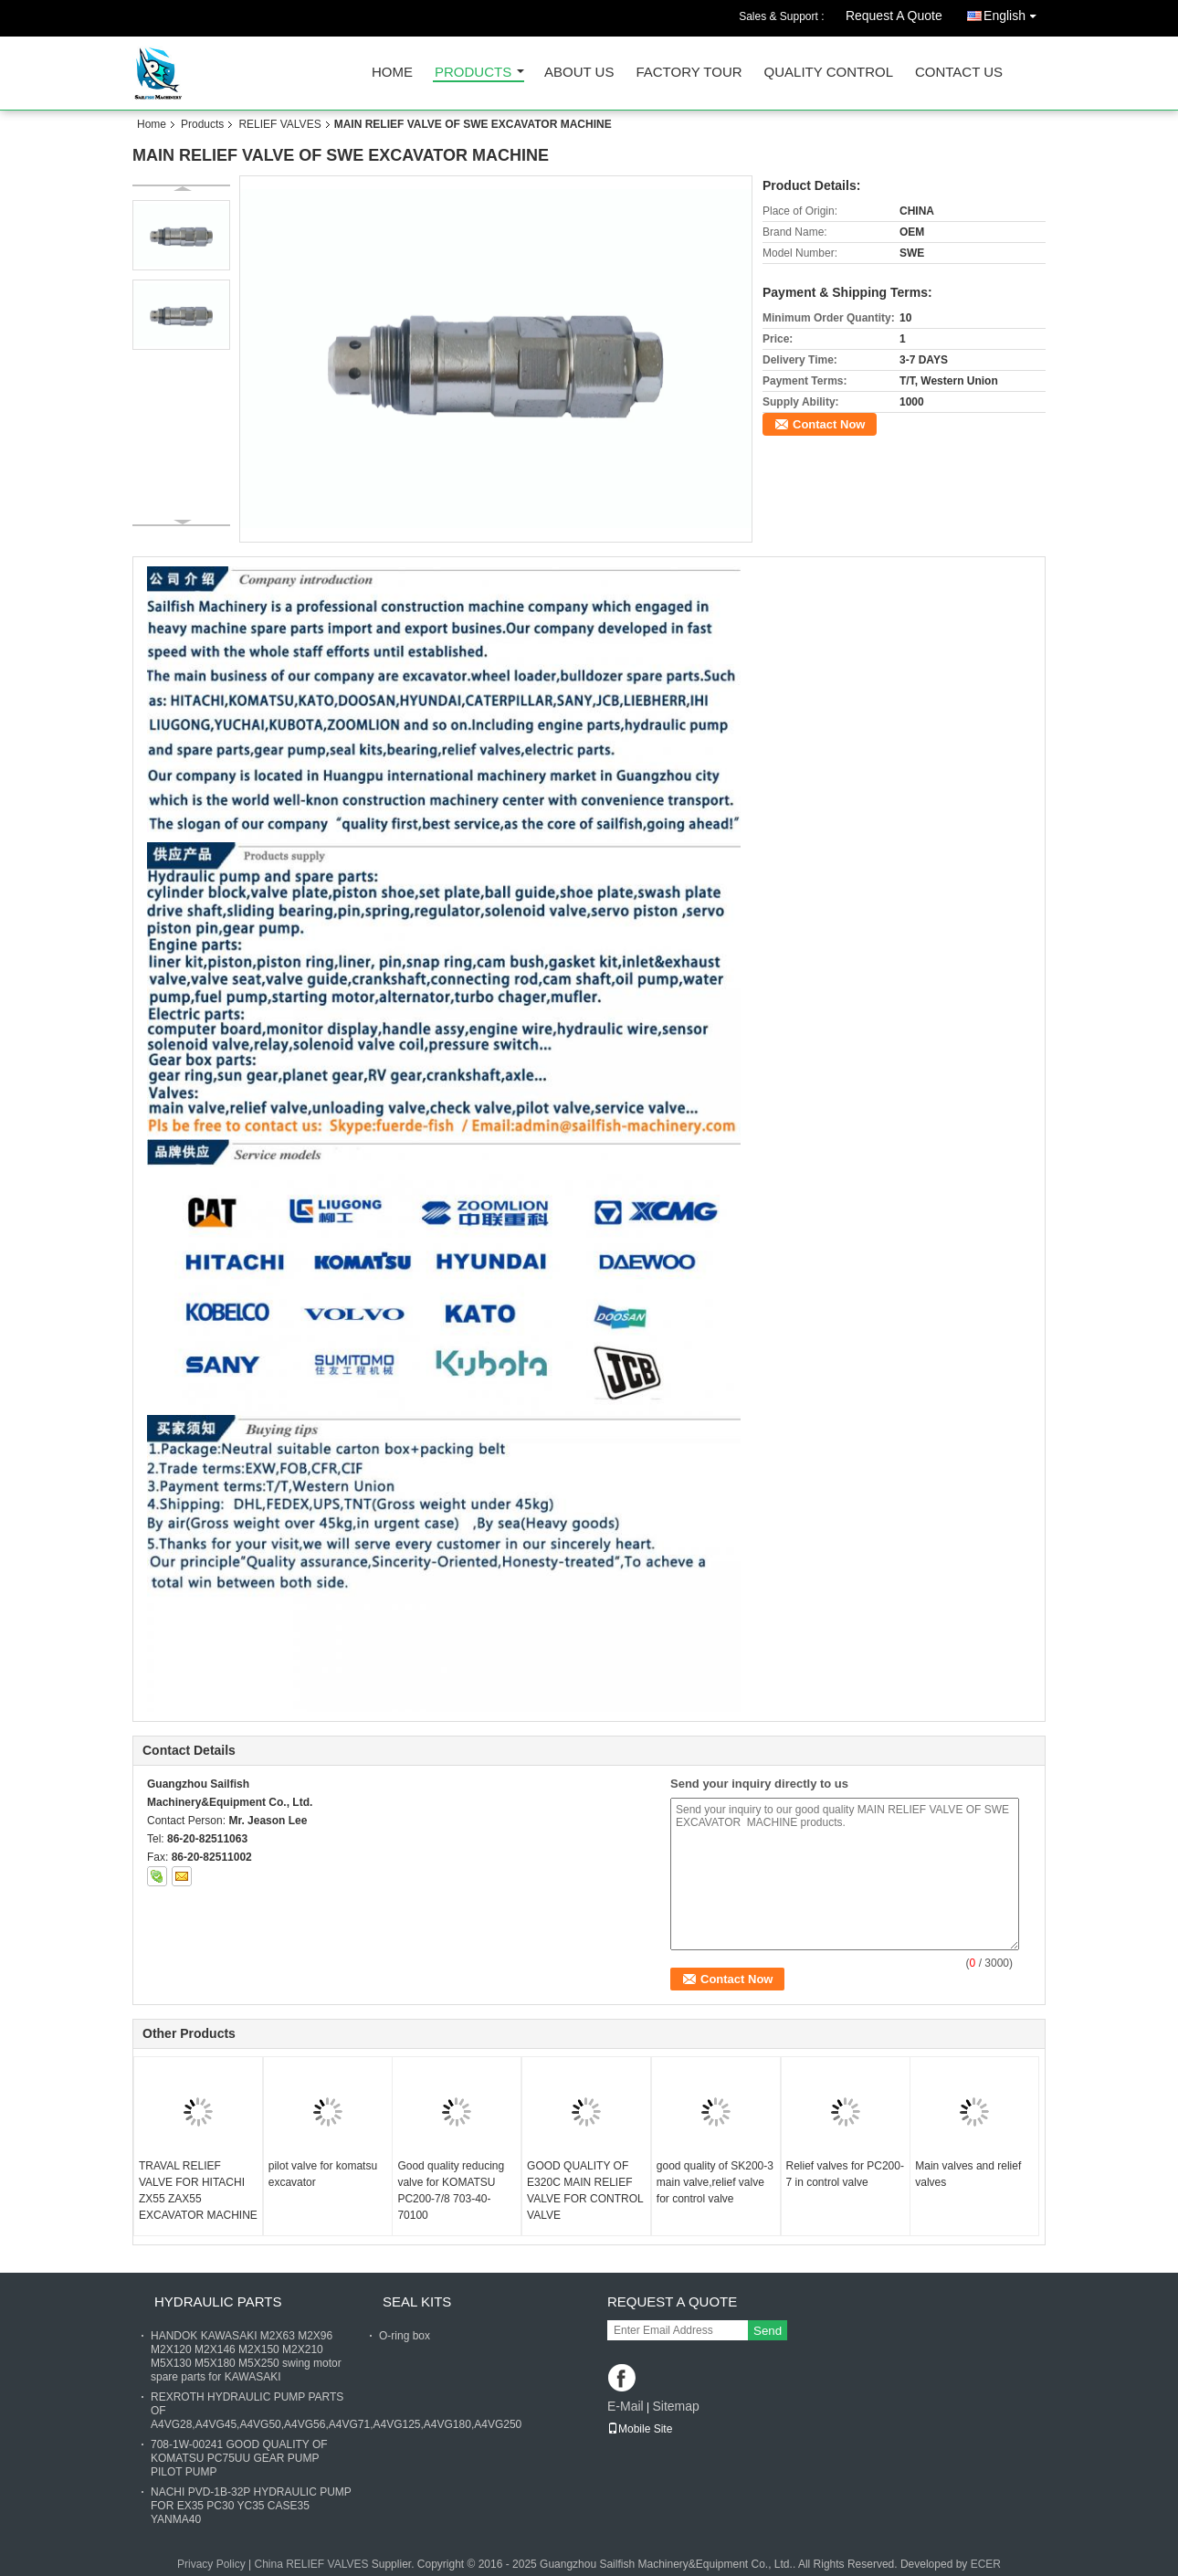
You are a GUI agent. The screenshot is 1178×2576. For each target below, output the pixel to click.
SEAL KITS (417, 2301)
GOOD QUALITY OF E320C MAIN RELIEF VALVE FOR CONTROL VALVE (585, 2190)
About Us (579, 72)
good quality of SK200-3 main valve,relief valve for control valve (715, 2182)
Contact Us (959, 72)
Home (392, 72)
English (1014, 12)
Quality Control (828, 72)
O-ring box (404, 2335)
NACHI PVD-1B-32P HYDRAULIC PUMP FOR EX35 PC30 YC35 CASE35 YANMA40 (251, 2506)
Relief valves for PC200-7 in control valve (845, 2174)
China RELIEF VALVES (311, 2564)
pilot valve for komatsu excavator (322, 2174)
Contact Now (829, 424)
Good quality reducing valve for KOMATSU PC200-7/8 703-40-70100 (450, 2190)
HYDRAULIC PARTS (217, 2301)
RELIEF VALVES (279, 124)
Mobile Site (639, 2429)
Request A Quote (894, 15)
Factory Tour (689, 72)
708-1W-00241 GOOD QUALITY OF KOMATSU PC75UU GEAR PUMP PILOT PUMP (239, 2458)
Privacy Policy (211, 2564)
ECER (986, 2564)
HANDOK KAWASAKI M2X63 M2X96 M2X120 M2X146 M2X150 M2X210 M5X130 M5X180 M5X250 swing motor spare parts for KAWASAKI (246, 2356)
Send (767, 2331)
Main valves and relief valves (968, 2174)
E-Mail (625, 2406)
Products (473, 72)
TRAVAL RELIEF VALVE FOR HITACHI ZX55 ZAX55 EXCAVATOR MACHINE (198, 2190)
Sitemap (675, 2406)
